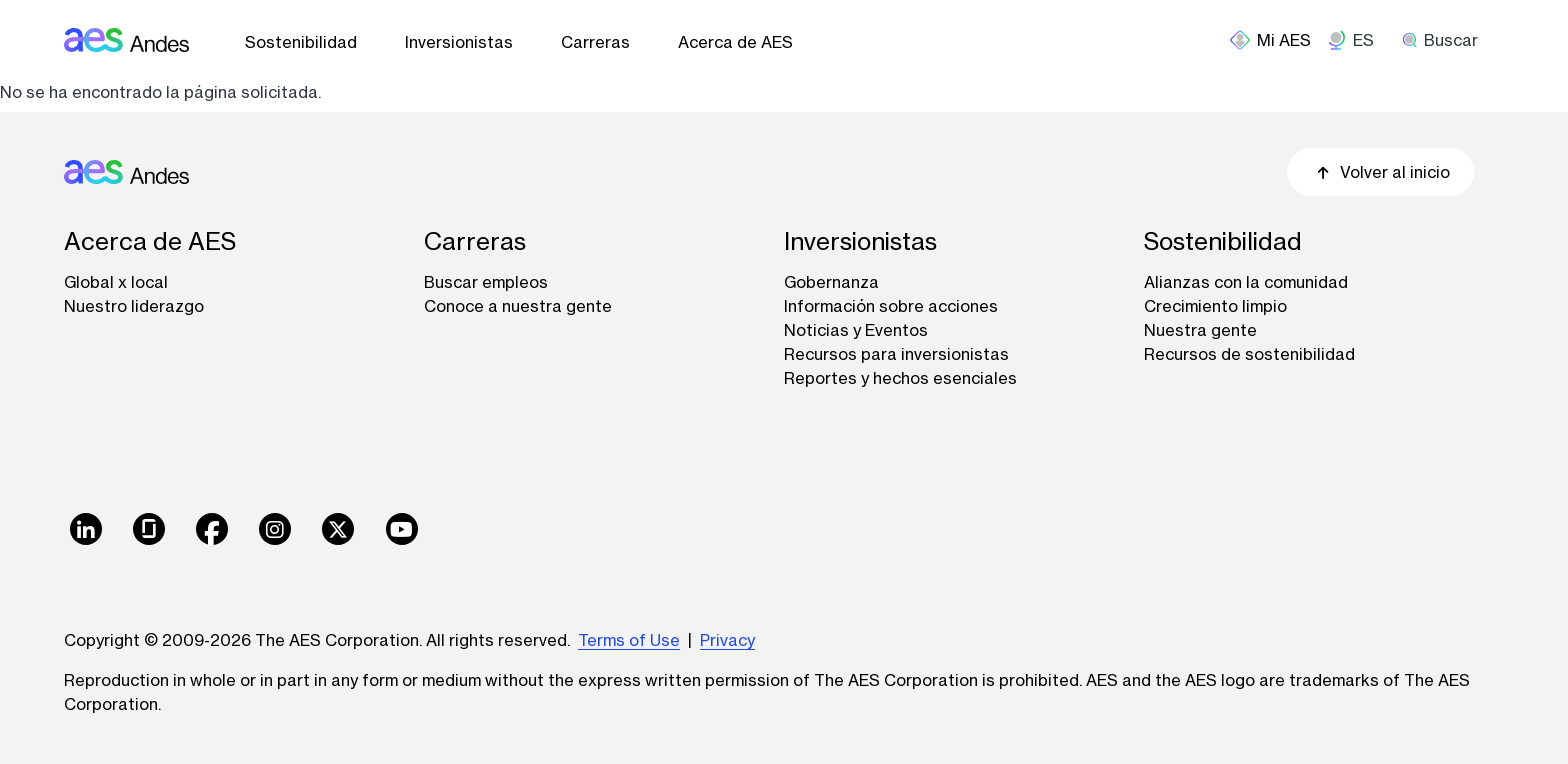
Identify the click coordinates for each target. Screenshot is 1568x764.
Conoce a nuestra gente (518, 306)
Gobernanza (831, 282)
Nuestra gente (1200, 330)
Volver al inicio (1380, 172)
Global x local (116, 282)
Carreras (595, 42)
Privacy (727, 640)
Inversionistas (459, 42)
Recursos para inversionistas (896, 354)
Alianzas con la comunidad (1246, 282)
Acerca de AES (735, 42)
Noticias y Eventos (856, 330)
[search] (1447, 40)
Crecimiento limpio (1215, 306)
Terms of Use (629, 640)
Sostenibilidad (301, 42)
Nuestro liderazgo (134, 306)
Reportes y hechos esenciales (900, 378)
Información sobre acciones (891, 306)
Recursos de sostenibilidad (1249, 354)
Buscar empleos (486, 282)
